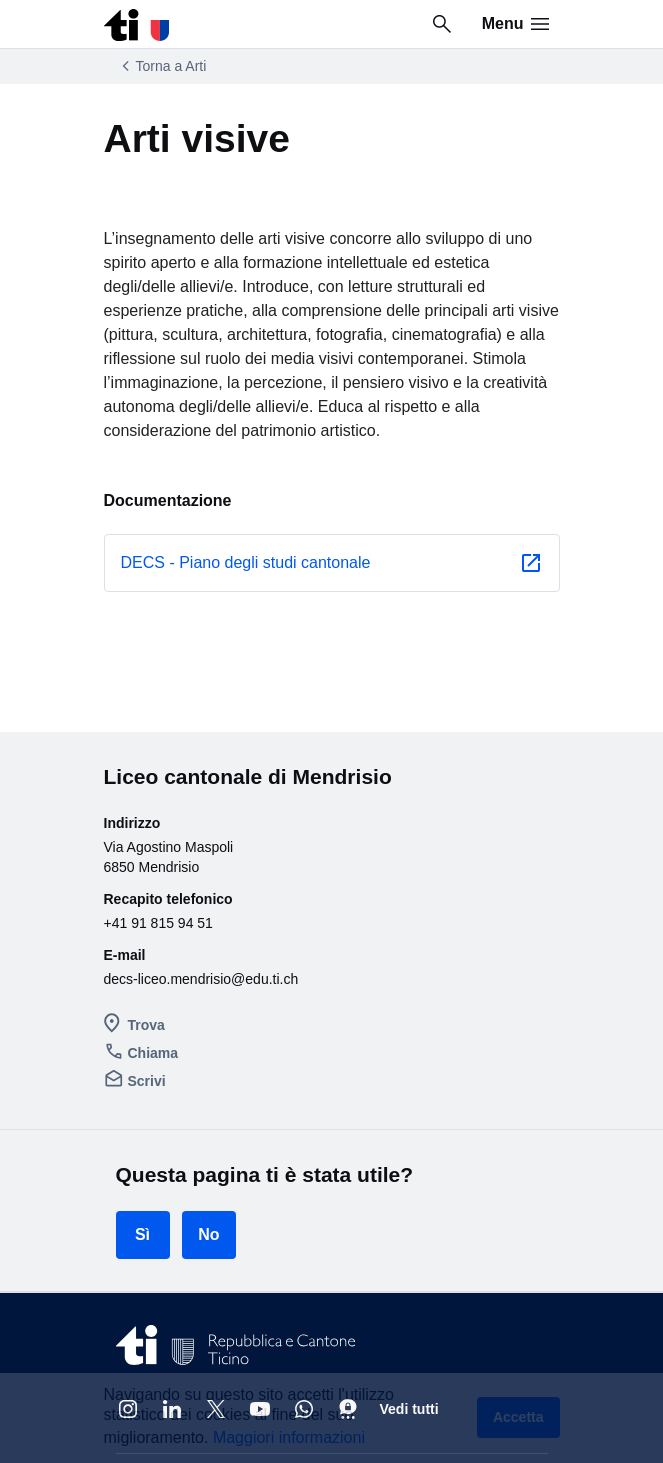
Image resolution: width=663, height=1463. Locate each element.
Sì (142, 1064)
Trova (138, 867)
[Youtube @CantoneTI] (260, 1239)
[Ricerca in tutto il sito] (442, 24)
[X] (216, 1239)
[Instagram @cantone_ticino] (128, 1239)
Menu (517, 24)
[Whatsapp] (304, 1239)
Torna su (500, 1316)
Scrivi (139, 915)
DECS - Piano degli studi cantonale (245, 497)
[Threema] (348, 1239)
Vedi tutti (409, 1239)
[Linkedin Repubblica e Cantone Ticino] (172, 1239)
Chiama (145, 891)
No (208, 1064)
